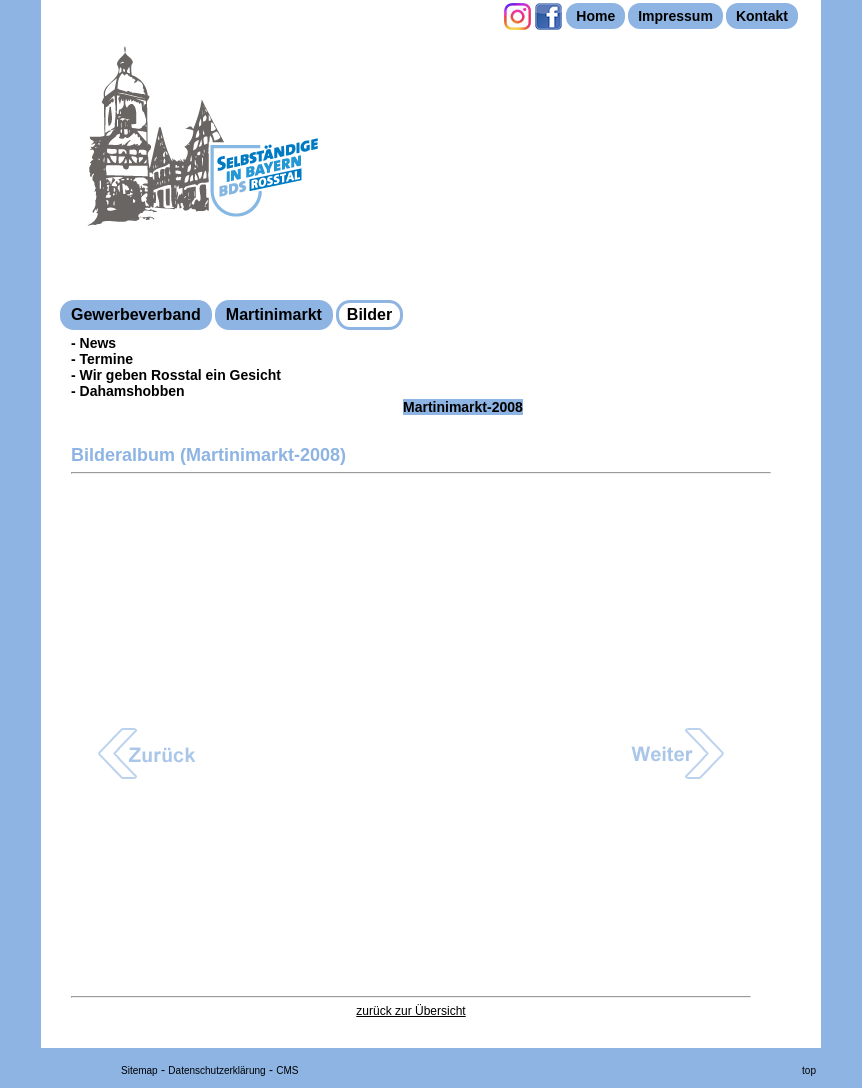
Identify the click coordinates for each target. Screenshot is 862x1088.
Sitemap (139, 1070)
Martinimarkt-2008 (463, 407)
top (809, 1070)
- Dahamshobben (128, 391)
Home (595, 16)
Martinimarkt (274, 314)
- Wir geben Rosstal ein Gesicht (176, 375)
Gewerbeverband (136, 314)
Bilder (369, 314)
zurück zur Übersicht (410, 1011)
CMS (287, 1070)
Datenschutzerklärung (216, 1070)
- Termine (102, 359)
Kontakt (762, 16)
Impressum (675, 16)
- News (93, 343)
